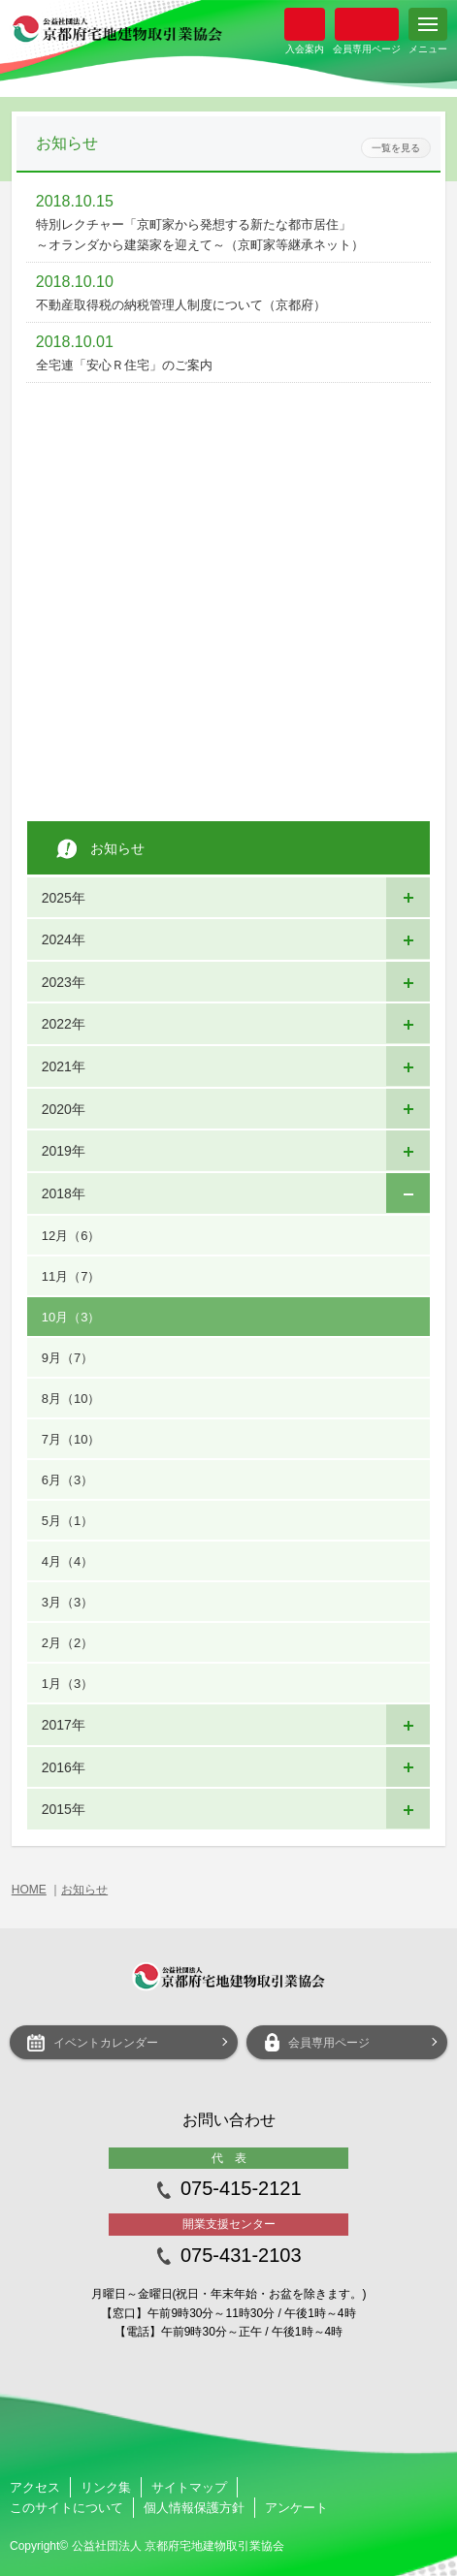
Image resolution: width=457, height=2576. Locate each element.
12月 (71, 1235)
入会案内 (304, 24)
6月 (67, 1480)
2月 (67, 1643)
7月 (71, 1439)
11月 (71, 1276)
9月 (67, 1358)
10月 (71, 1317)
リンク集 (106, 2487)
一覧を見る (396, 148)
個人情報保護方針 (194, 2507)
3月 (67, 1602)
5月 (67, 1520)
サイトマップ (189, 2487)
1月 (67, 1683)
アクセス (35, 2487)
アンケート (296, 2507)
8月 (71, 1398)
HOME (29, 1889)
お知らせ (84, 1889)
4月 (67, 1561)
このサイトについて (66, 2507)
